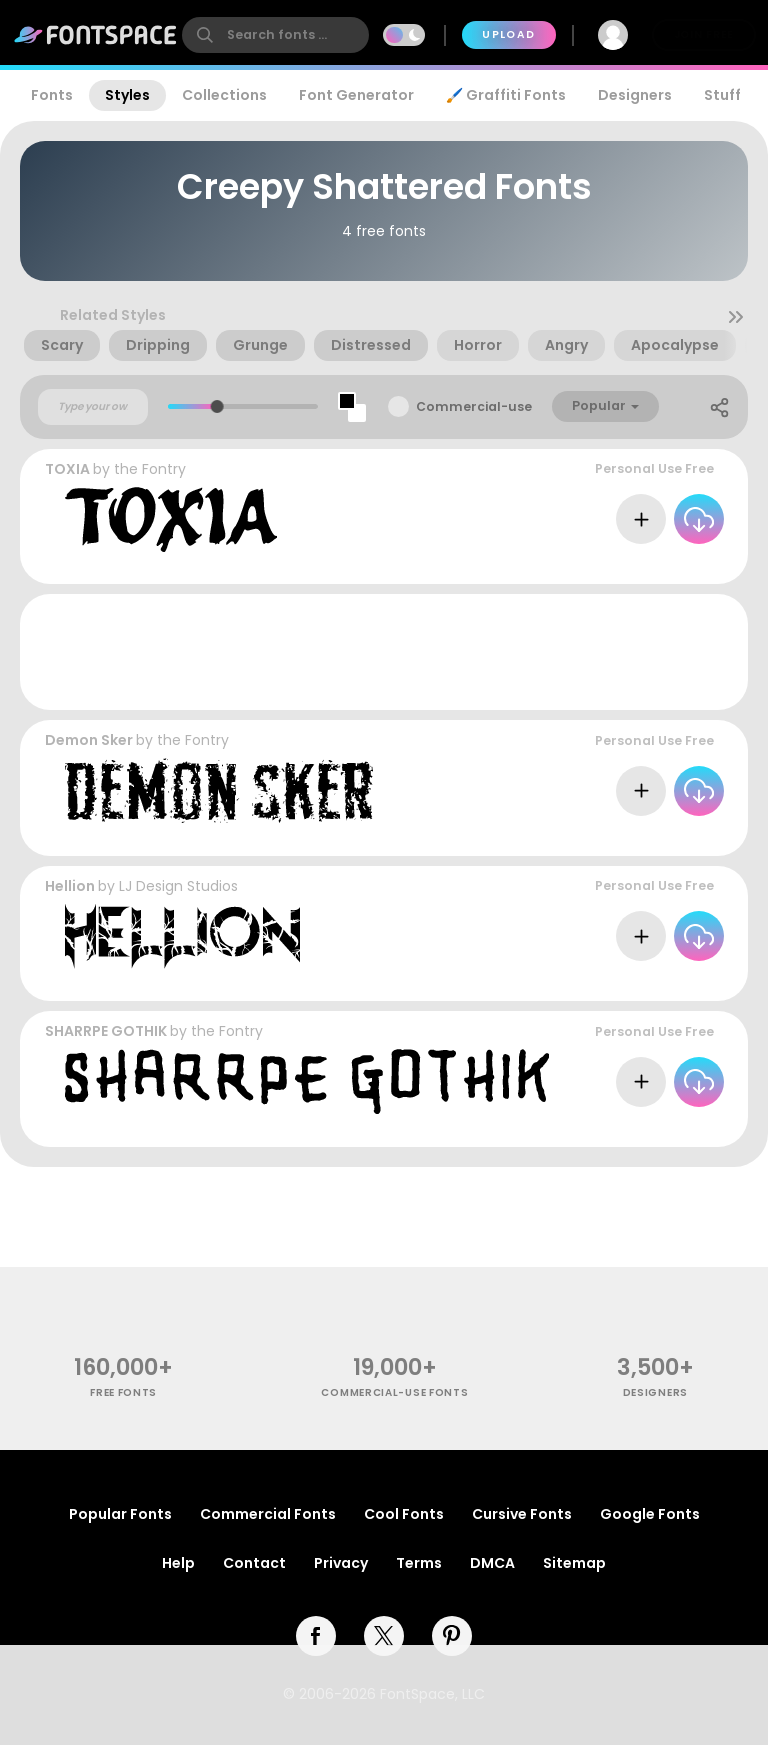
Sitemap (574, 1563)
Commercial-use (474, 406)
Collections (224, 95)
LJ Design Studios (178, 886)
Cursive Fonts (522, 1514)
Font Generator (356, 95)
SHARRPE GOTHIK (106, 1031)
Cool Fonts (404, 1514)
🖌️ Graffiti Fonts (506, 95)
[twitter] (384, 1636)
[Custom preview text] (93, 407)
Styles (127, 95)
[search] (275, 35)
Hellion (70, 886)
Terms (419, 1563)
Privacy (341, 1563)
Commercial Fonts (268, 1514)
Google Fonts (650, 1514)
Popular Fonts (120, 1514)
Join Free (704, 34)
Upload (508, 34)
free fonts (123, 1392)
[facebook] (316, 1636)
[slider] (217, 406)
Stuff (722, 95)
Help (178, 1563)
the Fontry (150, 469)
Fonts (52, 95)
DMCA (492, 1563)
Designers (635, 95)
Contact (254, 1563)
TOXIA (67, 469)
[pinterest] (452, 1636)
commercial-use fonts (394, 1392)
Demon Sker (89, 740)
